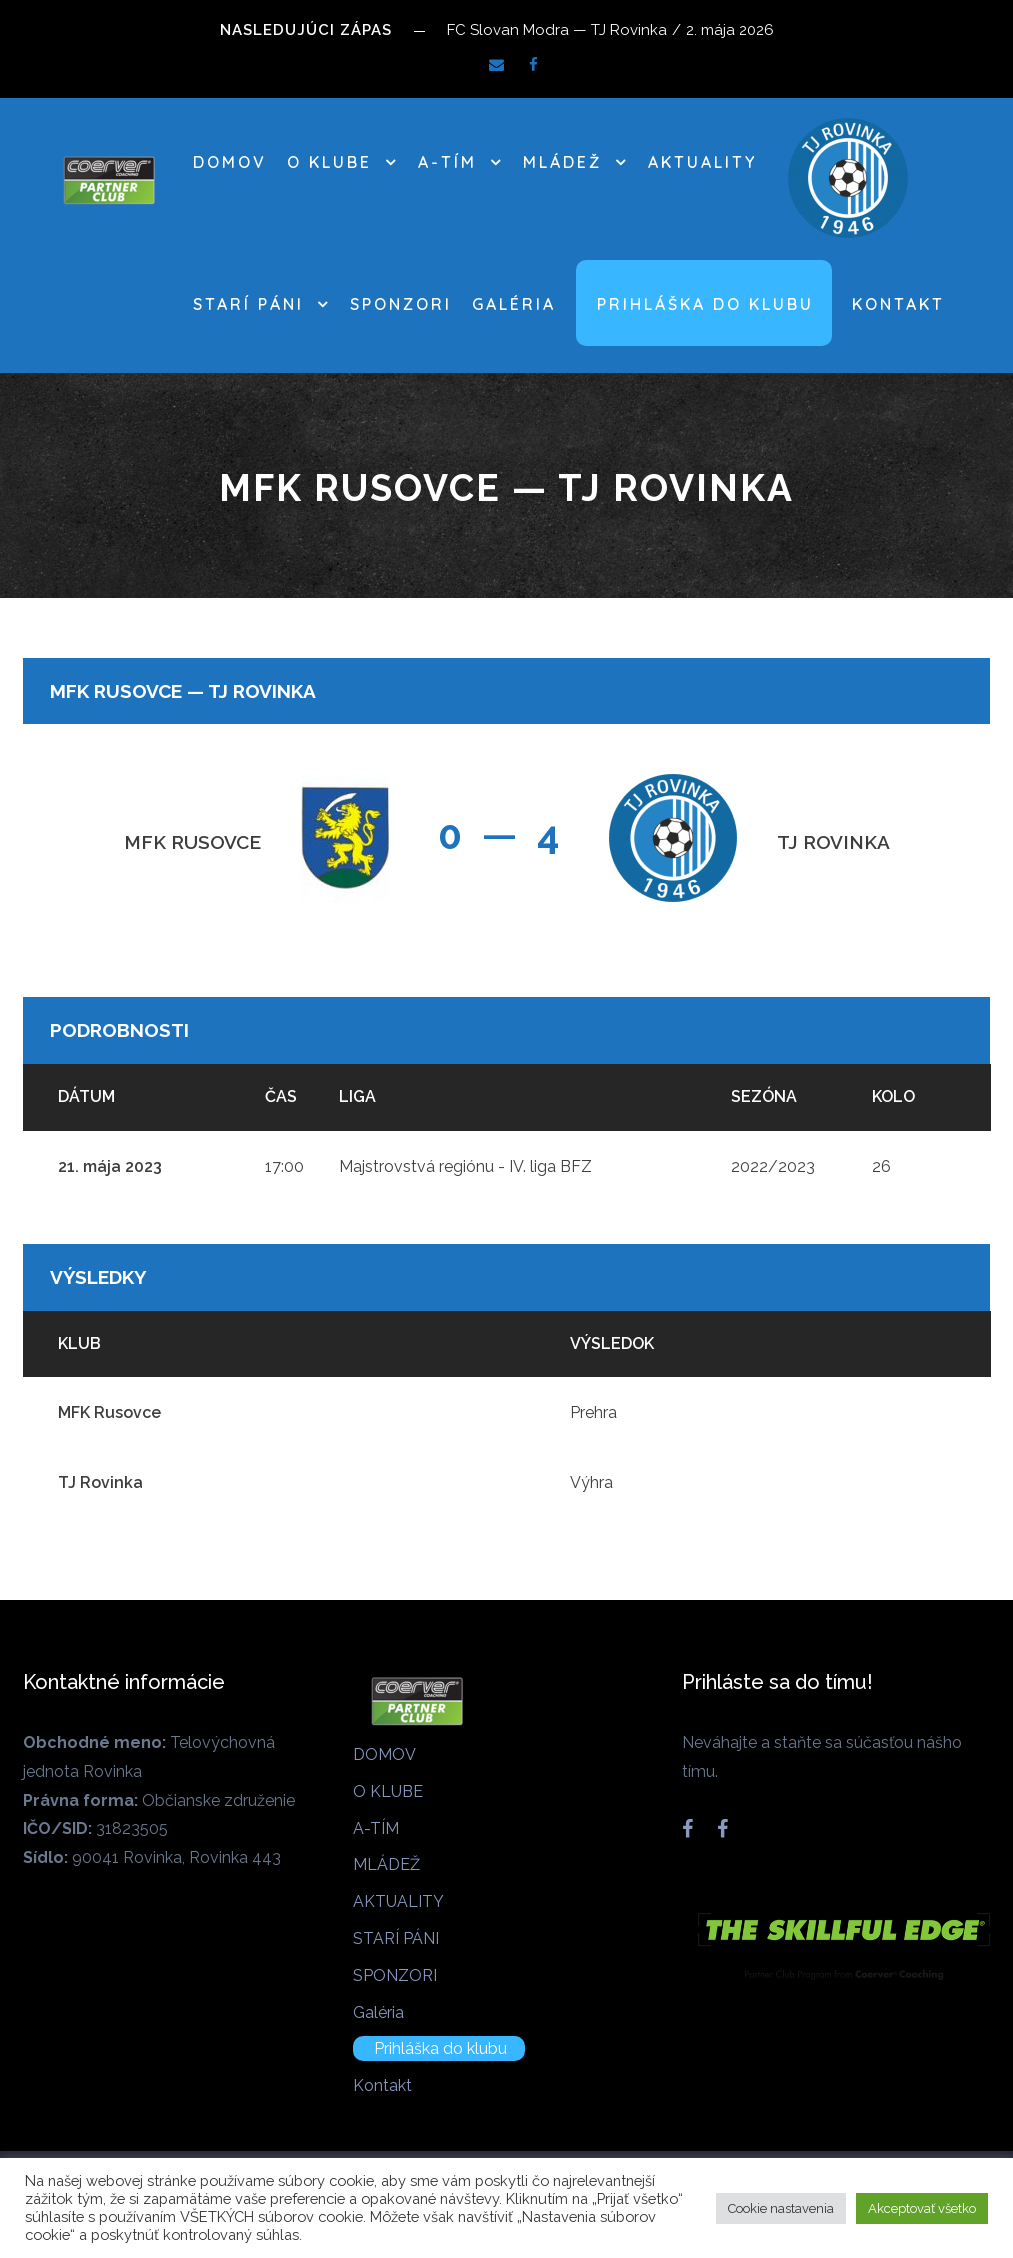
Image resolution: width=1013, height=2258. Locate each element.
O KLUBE (329, 162)
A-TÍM (447, 162)
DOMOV (230, 162)
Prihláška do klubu (705, 304)
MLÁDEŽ (562, 162)
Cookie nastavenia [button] (781, 2208)
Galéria (514, 304)
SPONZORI (401, 304)
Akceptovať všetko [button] (922, 2208)
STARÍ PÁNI (248, 304)
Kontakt (898, 304)
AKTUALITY (702, 162)
